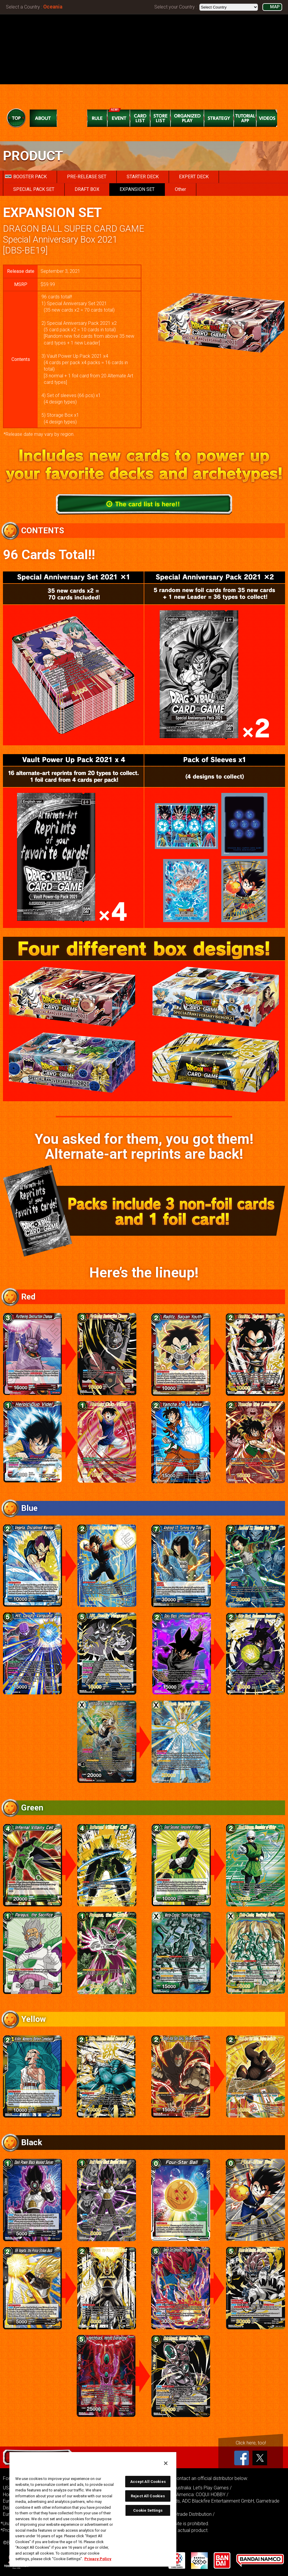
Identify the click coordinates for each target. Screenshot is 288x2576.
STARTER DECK (143, 176)
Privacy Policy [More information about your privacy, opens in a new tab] (97, 2559)
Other (180, 189)
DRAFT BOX (87, 189)
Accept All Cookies (148, 2481)
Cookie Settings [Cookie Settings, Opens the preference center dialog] (148, 2510)
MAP (274, 6)
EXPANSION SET (137, 189)
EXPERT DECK (194, 176)
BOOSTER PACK (26, 176)
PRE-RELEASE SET (86, 176)
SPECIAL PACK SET (33, 189)
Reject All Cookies (148, 2496)
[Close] (165, 2463)
